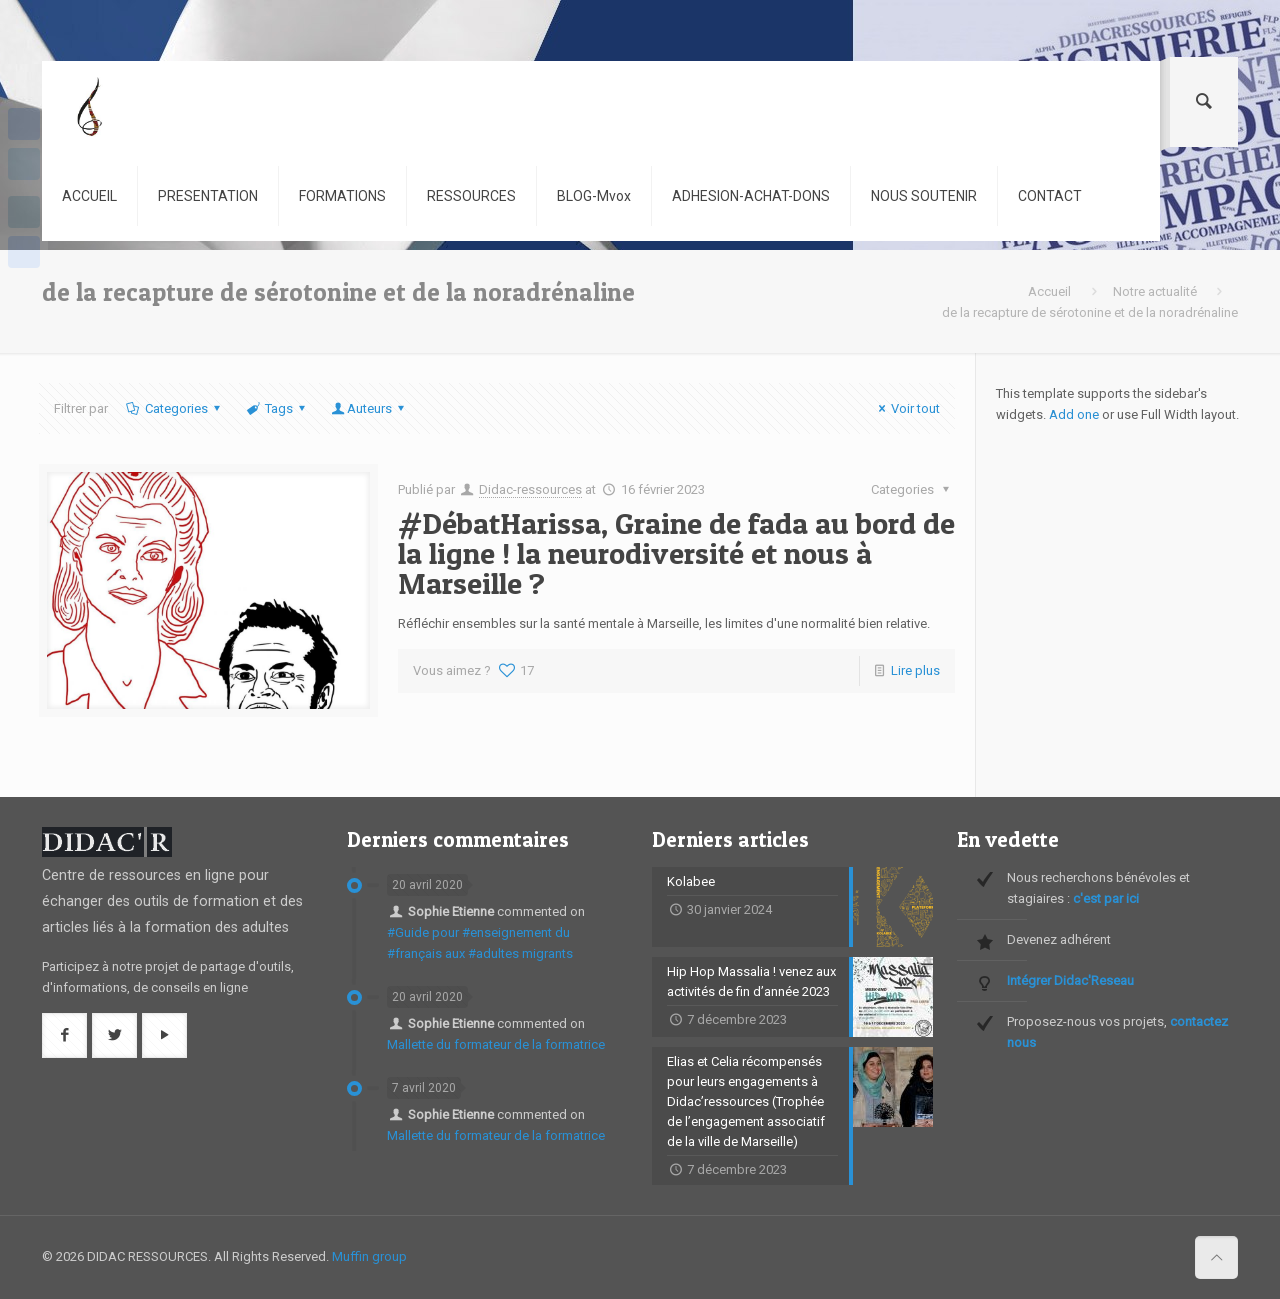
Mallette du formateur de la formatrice (496, 1044)
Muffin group (369, 1256)
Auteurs (369, 408)
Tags (277, 408)
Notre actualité (1155, 291)
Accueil (1049, 291)
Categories (174, 408)
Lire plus (915, 670)
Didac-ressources (530, 489)
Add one (1074, 414)
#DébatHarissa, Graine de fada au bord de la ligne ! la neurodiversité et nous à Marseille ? (676, 553)
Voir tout (906, 408)
